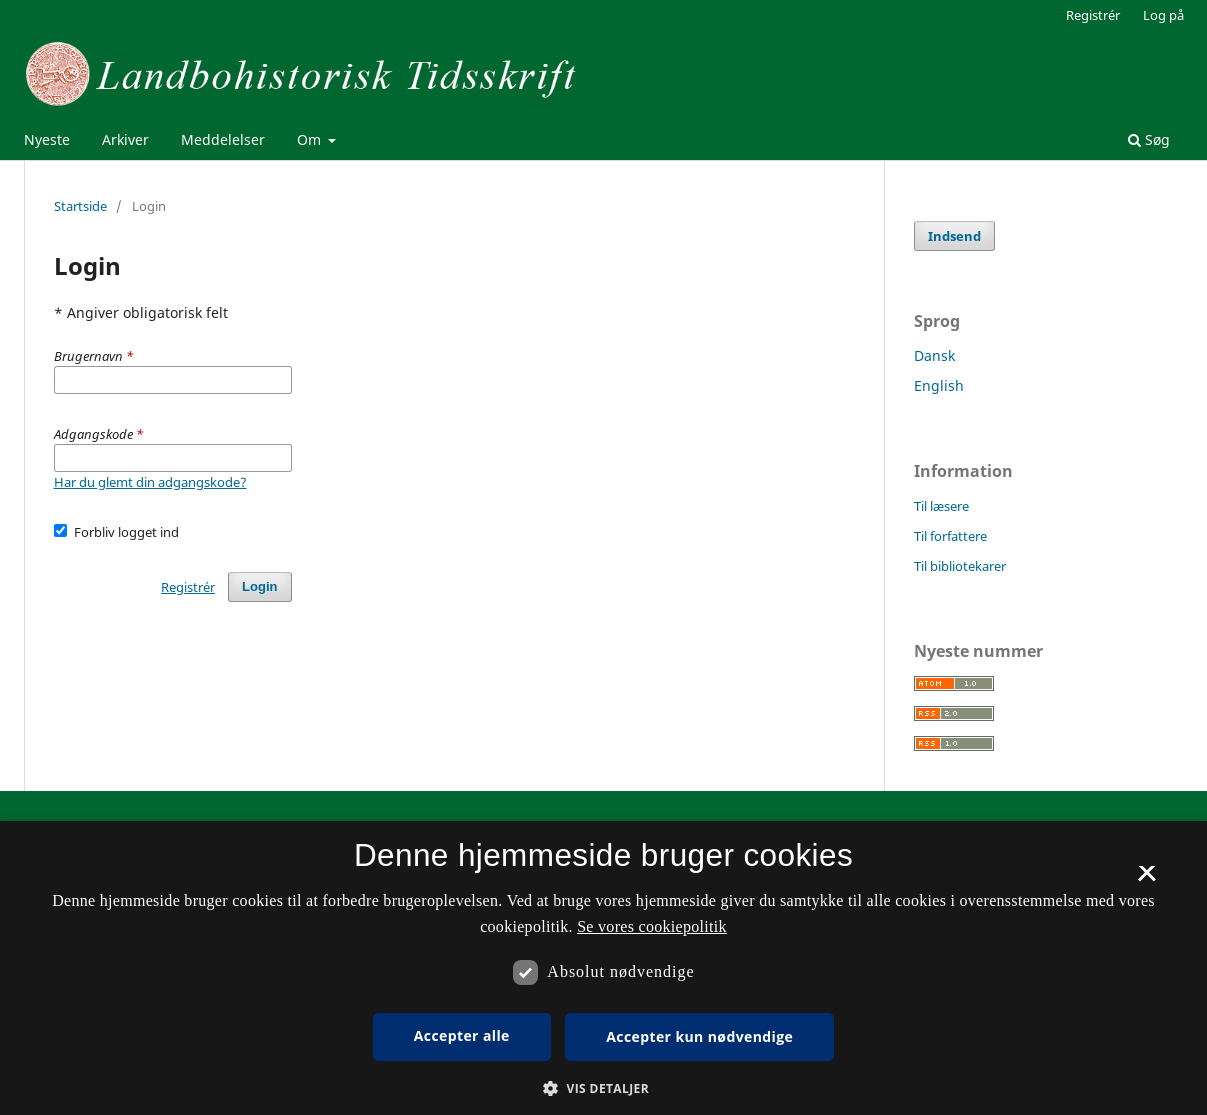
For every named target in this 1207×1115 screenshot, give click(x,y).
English (939, 385)
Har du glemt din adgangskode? (150, 482)
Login (259, 586)
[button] (603, 1088)
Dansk (934, 355)
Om (311, 139)
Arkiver (125, 139)
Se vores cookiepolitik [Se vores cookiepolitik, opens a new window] (652, 926)
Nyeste (47, 139)
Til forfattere (950, 536)
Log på (1163, 15)
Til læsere (941, 506)
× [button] (1146, 880)
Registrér (1093, 15)
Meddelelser (223, 139)
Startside (80, 206)
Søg (1149, 139)
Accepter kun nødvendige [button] (699, 1036)
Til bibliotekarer (960, 566)
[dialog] (603, 968)
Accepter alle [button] (462, 1035)
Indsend (954, 236)
